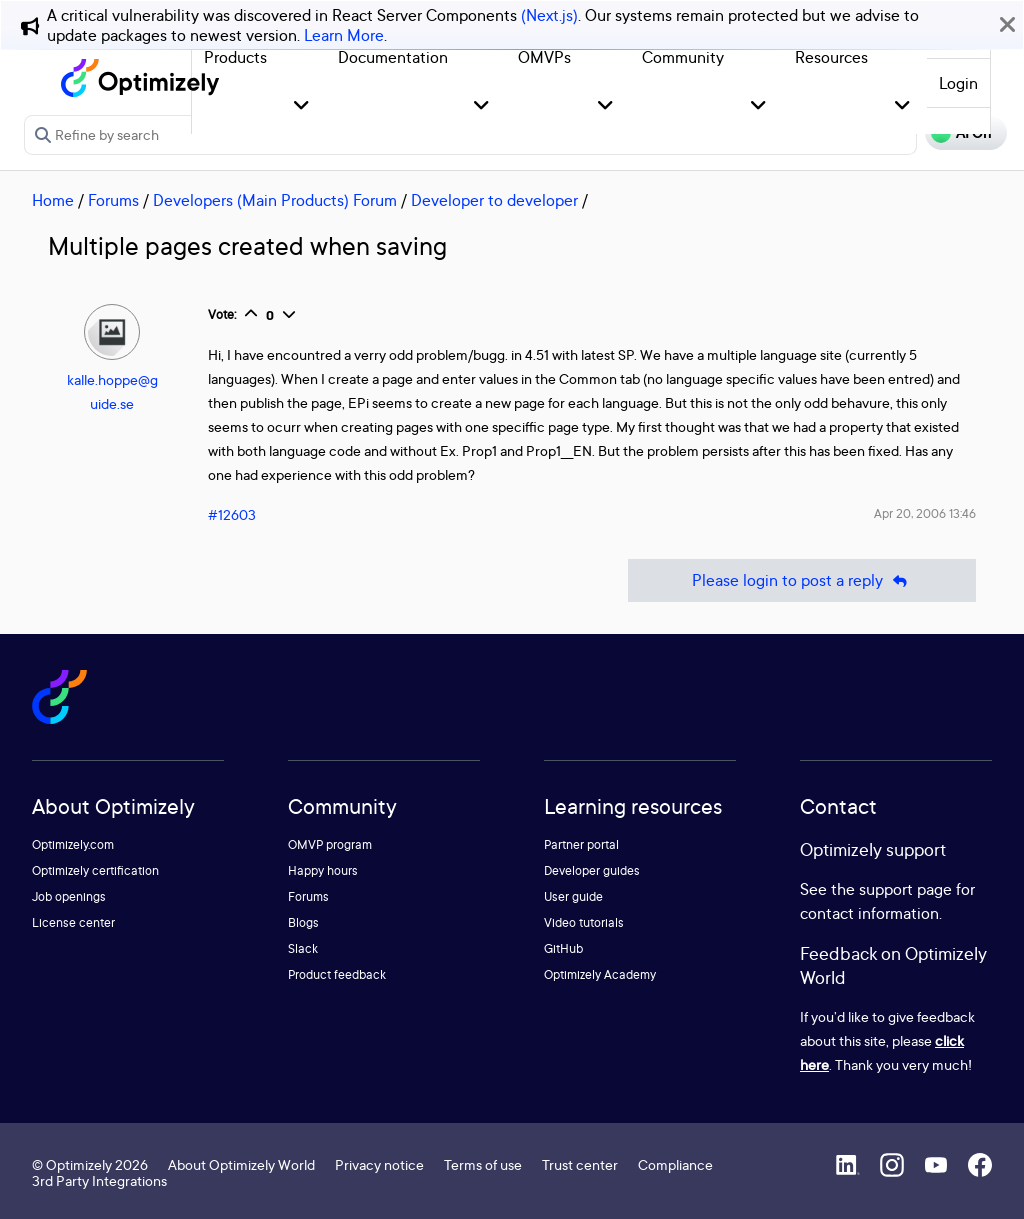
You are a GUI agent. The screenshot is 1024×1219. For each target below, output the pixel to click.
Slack (303, 948)
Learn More (344, 35)
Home (53, 200)
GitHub (563, 948)
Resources (831, 57)
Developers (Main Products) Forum (275, 200)
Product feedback (337, 974)
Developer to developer (494, 200)
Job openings (69, 896)
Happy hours (323, 870)
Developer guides (592, 870)
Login (958, 83)
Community (683, 57)
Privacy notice (379, 1164)
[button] (301, 106)
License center (73, 922)
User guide (573, 896)
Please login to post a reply (802, 580)
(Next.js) (549, 15)
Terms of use (483, 1164)
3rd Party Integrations (99, 1180)
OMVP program (330, 844)
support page (905, 889)
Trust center (580, 1164)
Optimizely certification (95, 870)
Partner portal (581, 844)
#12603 (232, 514)
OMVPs (544, 57)
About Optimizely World (241, 1164)
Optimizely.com (73, 844)
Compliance (675, 1164)
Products (235, 57)
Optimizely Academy (600, 974)
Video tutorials (584, 922)
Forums (113, 200)
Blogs (303, 922)
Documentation (393, 57)
